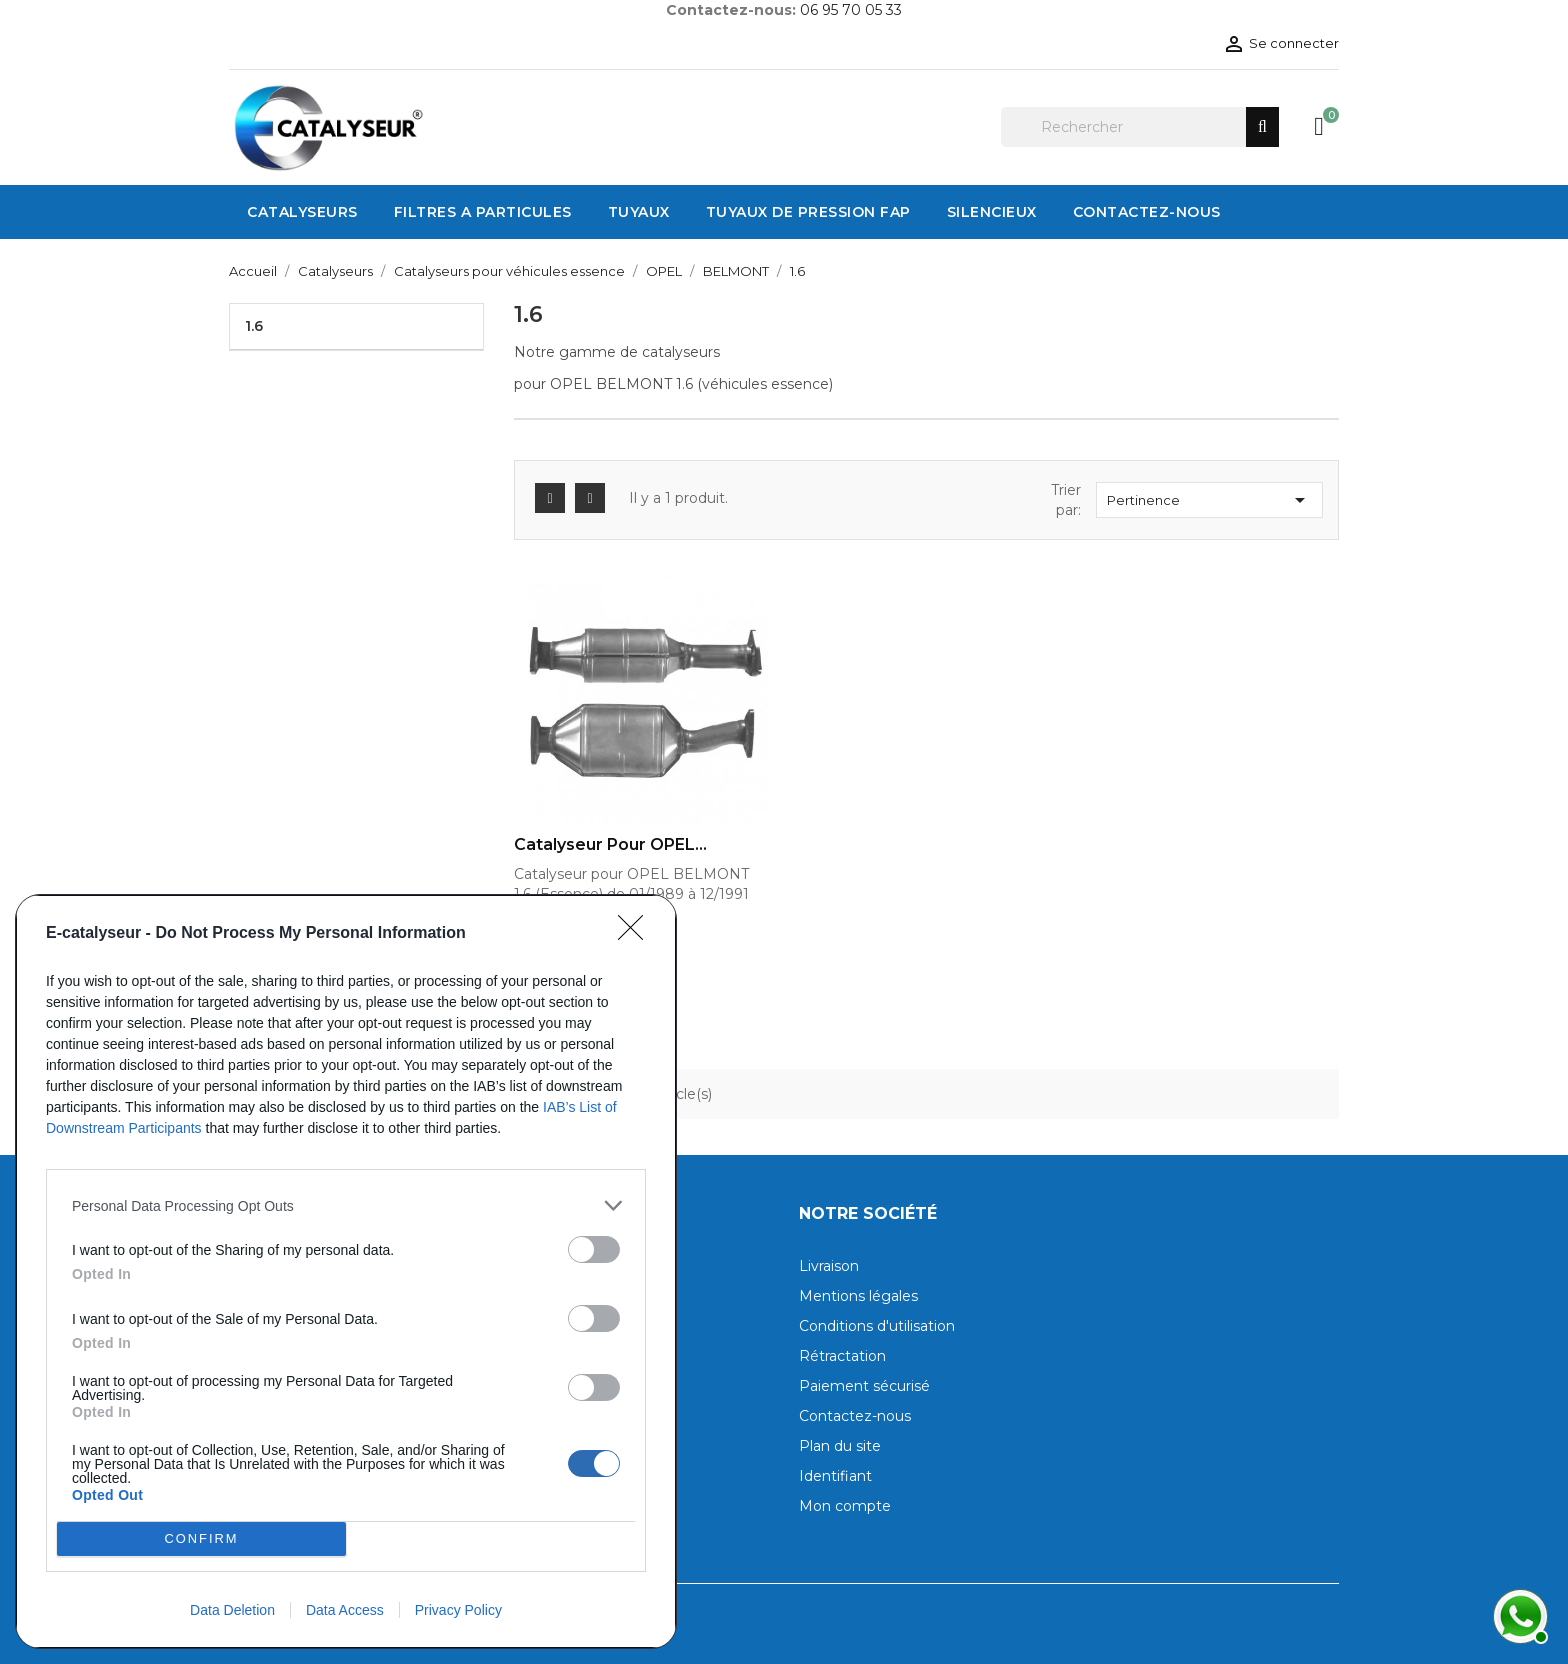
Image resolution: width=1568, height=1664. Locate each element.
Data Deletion (232, 1610)
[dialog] (346, 1271)
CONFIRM (201, 1539)
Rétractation (842, 1356)
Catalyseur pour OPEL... (610, 845)
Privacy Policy (458, 1610)
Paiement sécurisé (864, 1386)
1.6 (254, 326)
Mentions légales (858, 1296)
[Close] (637, 934)
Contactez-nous (855, 1416)
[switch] (594, 1249)
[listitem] (346, 1205)
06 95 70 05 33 (851, 10)
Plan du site (840, 1446)
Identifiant (835, 1476)
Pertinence (1209, 500)
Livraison (829, 1266)
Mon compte (845, 1506)
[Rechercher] (1140, 127)
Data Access (345, 1610)
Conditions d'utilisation (877, 1326)
